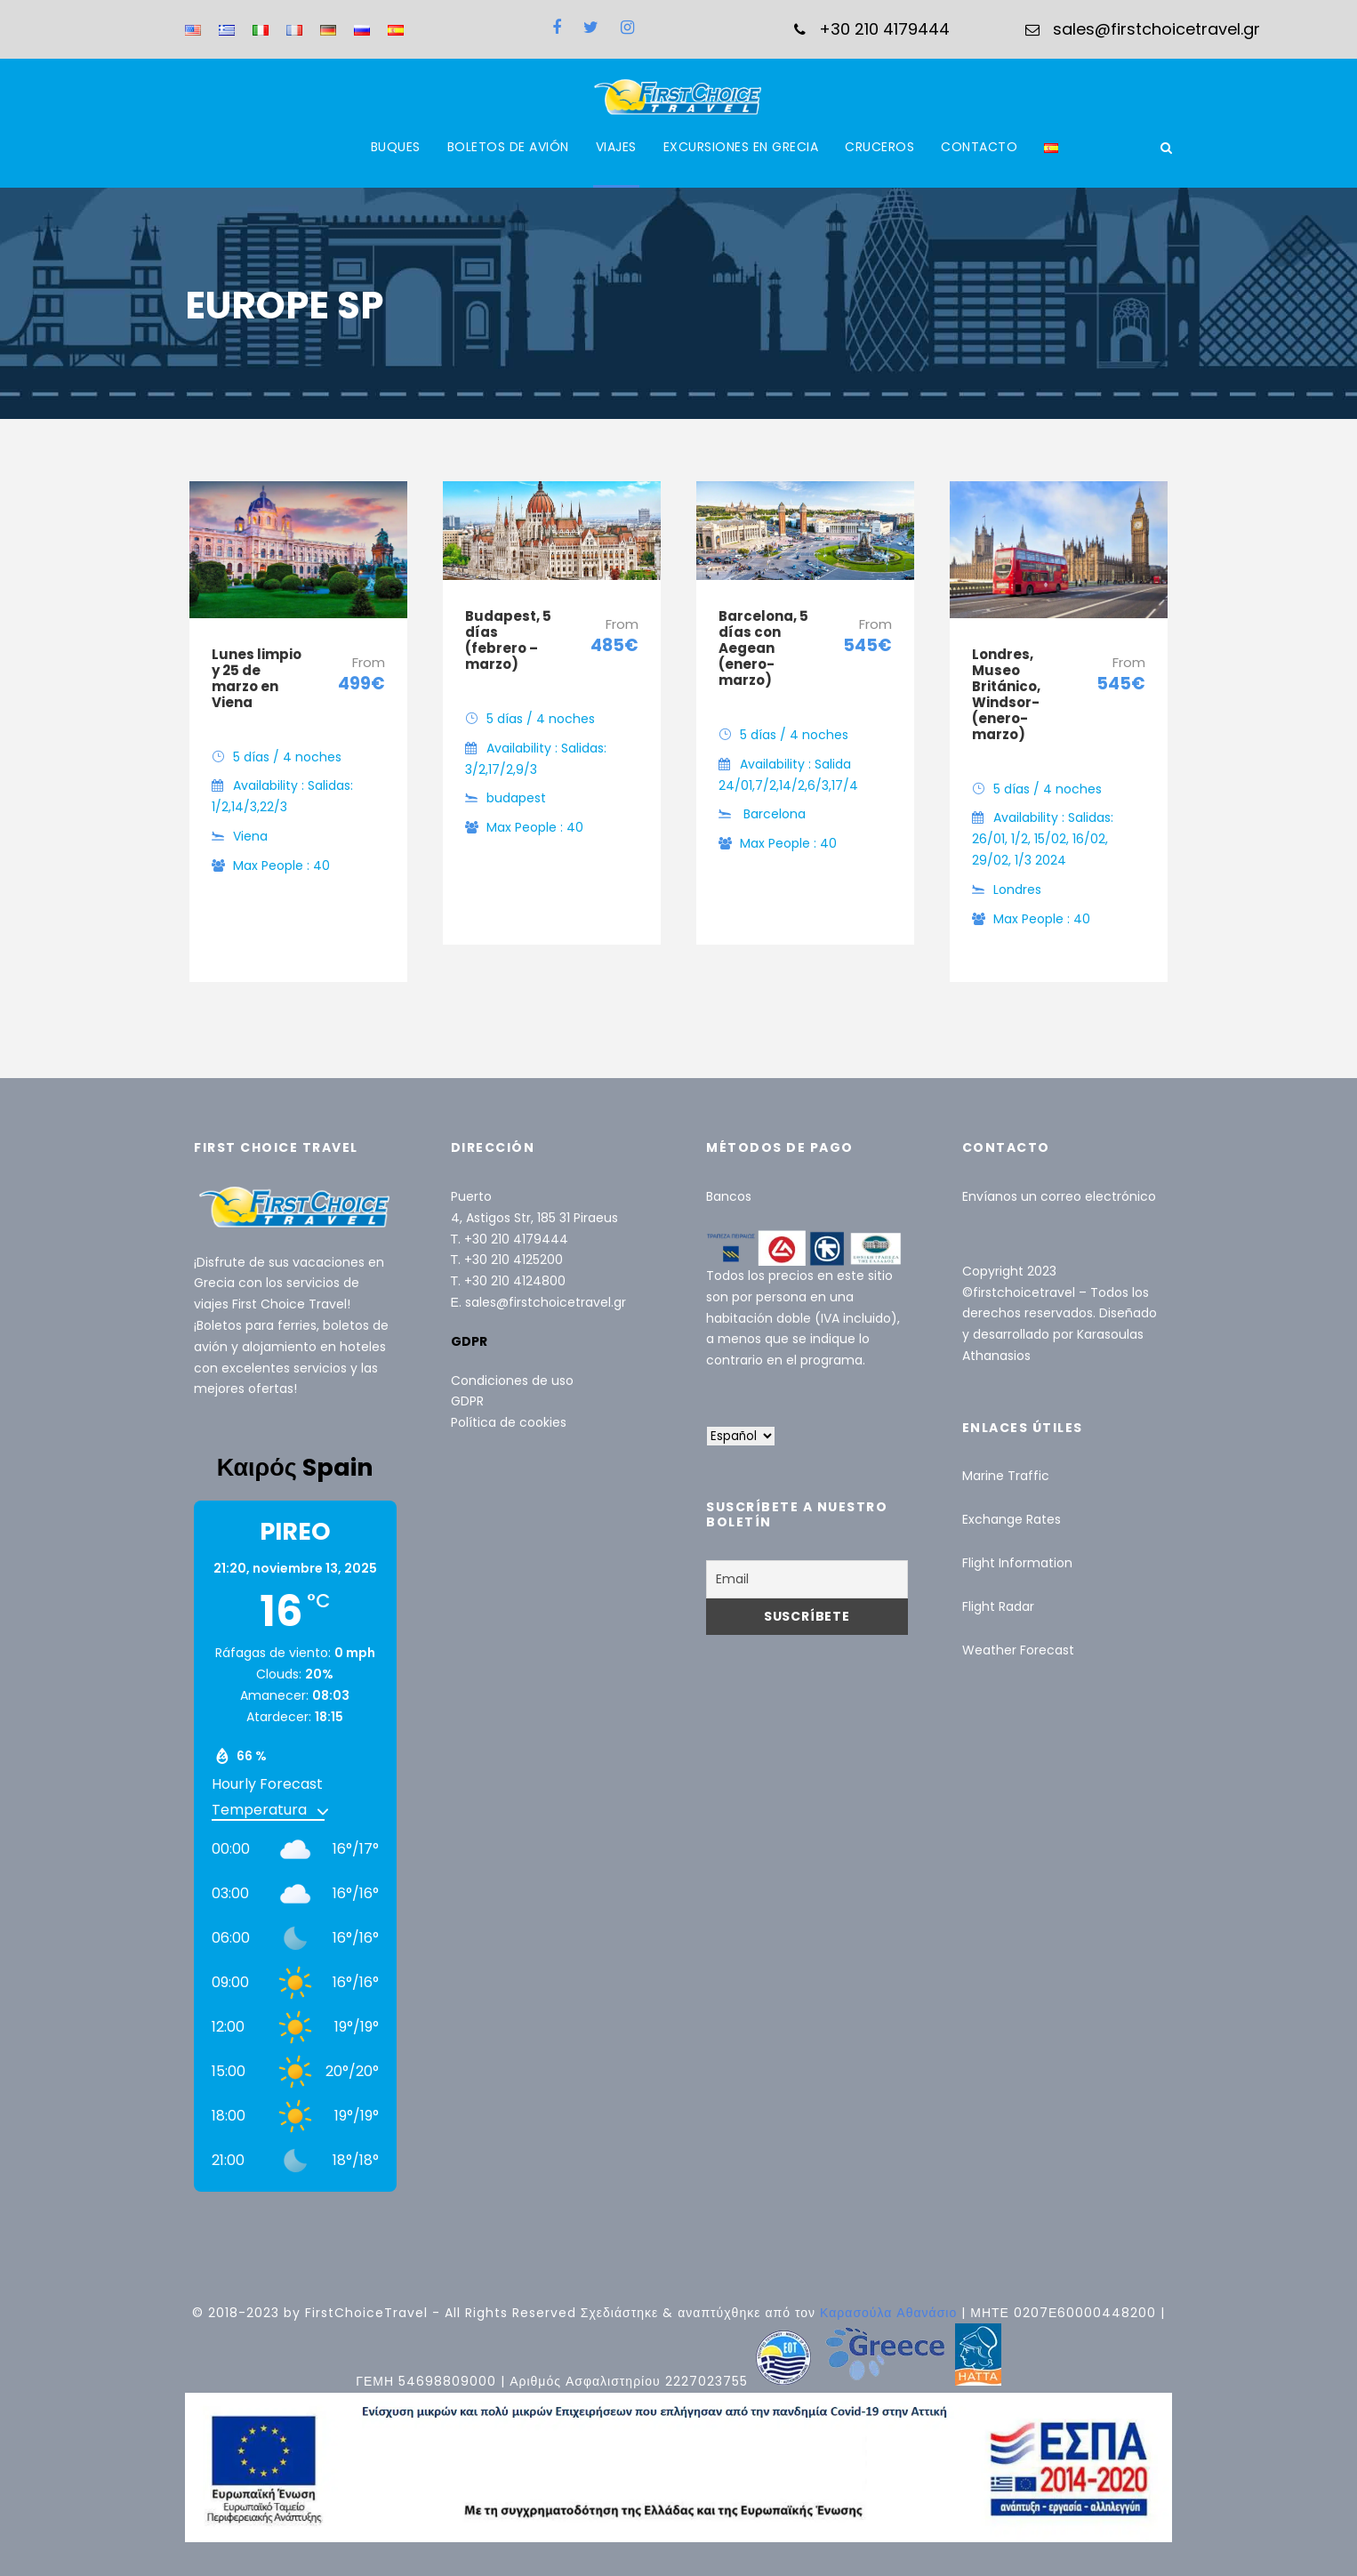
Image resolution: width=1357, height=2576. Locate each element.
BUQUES (396, 147)
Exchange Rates (1011, 1519)
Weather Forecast (1018, 1650)
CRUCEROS (879, 147)
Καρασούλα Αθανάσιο (890, 2313)
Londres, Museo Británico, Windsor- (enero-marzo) (1006, 694)
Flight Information (1017, 1563)
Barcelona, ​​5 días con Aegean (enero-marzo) (763, 648)
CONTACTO (979, 147)
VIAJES (616, 147)
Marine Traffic (1005, 1476)
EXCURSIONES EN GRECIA (741, 147)
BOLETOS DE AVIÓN (508, 147)
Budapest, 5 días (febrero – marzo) (508, 640)
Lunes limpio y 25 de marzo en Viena (256, 678)
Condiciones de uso (512, 1380)
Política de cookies (508, 1422)
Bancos (728, 1196)
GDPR (467, 1401)
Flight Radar (998, 1606)
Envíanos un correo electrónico (1059, 1196)
